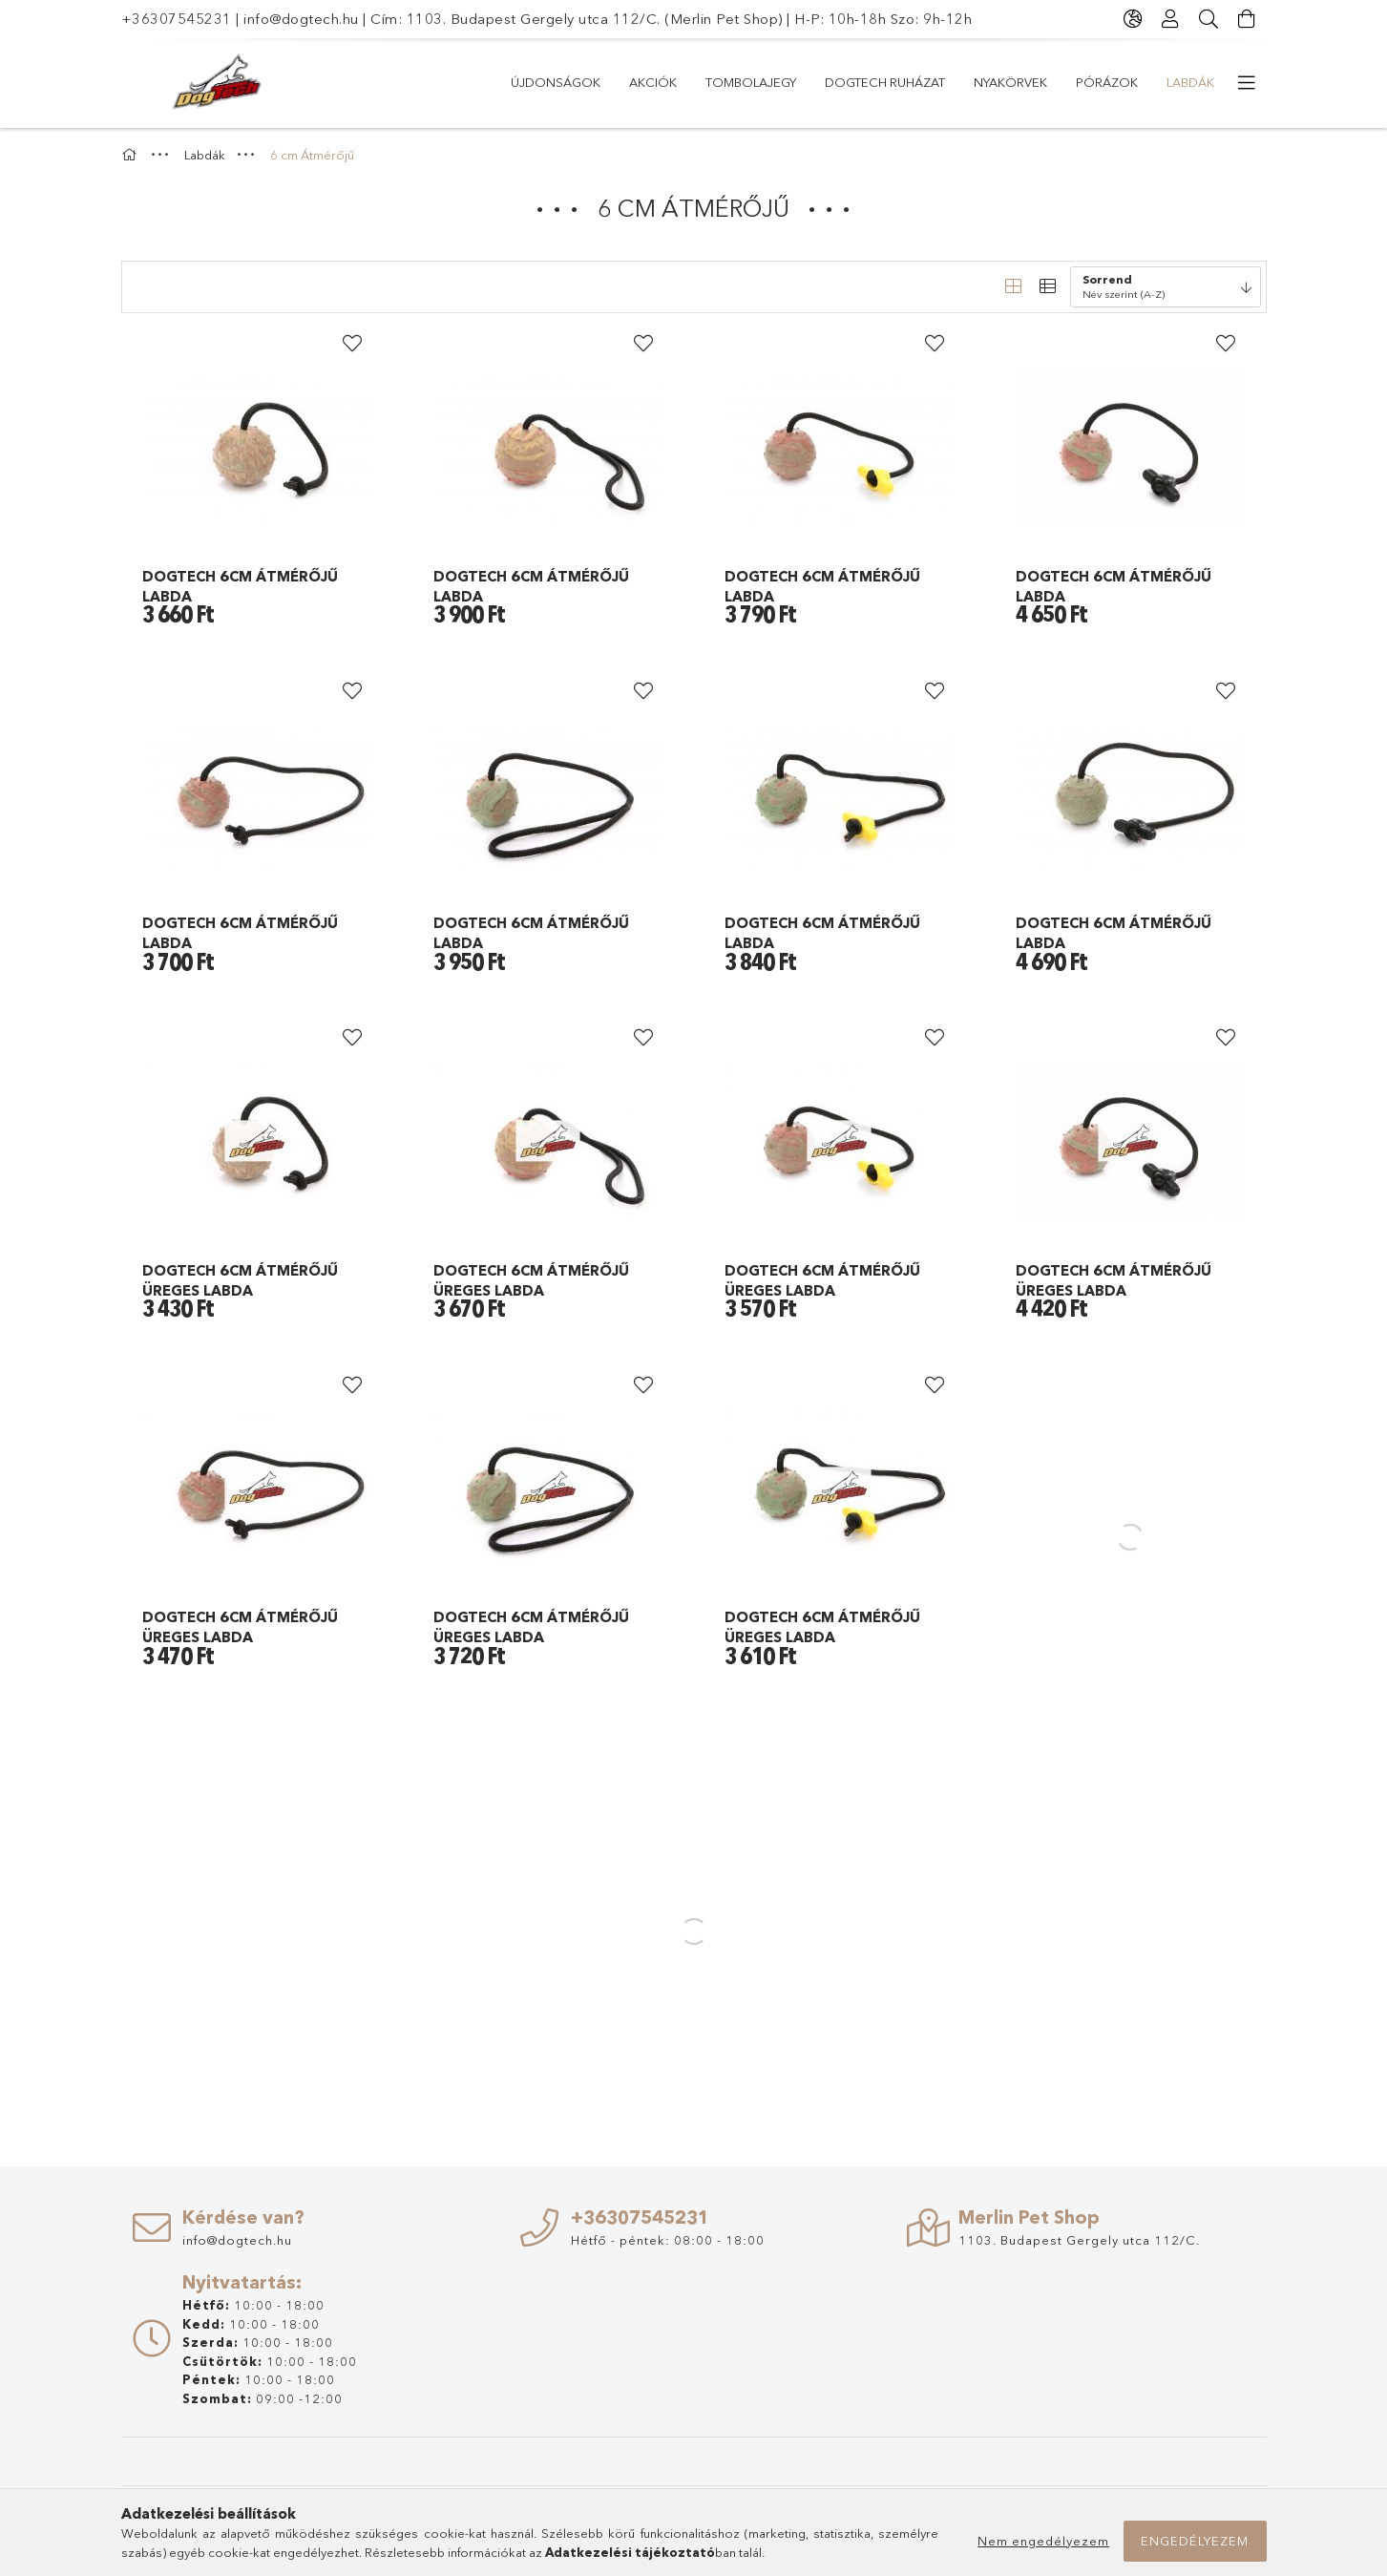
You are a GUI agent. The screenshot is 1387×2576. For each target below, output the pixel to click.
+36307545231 (176, 19)
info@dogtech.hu (301, 19)
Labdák (1190, 82)
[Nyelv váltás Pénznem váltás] (1133, 19)
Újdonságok (555, 82)
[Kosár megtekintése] (1248, 19)
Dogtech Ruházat (885, 82)
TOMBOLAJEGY (750, 82)
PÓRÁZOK (1107, 82)
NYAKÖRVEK (1010, 82)
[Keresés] (1209, 19)
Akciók (653, 82)
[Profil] (1171, 19)
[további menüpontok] (1248, 83)
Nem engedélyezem (1043, 2540)
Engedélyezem (1195, 2540)
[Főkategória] (131, 154)
